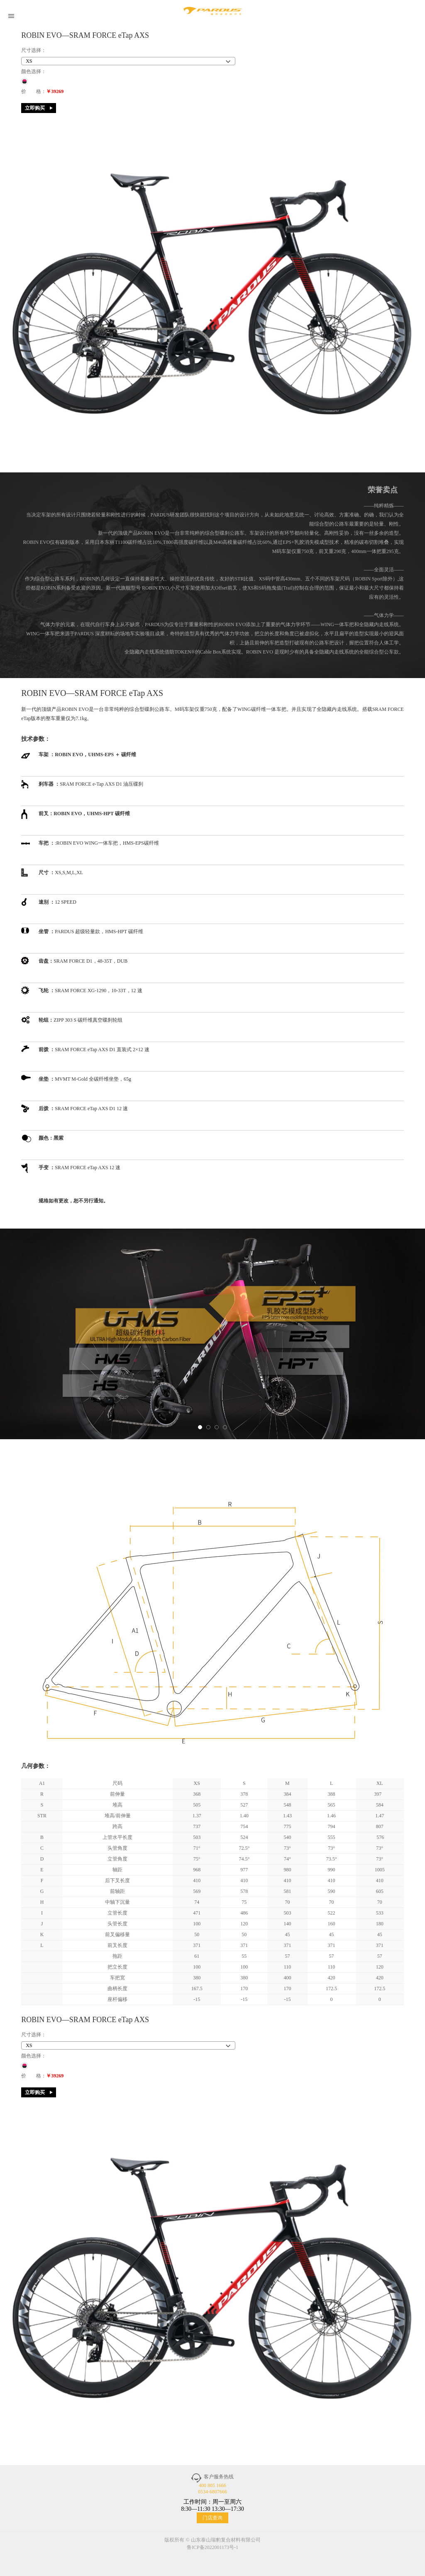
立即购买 (35, 108)
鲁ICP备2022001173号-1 (212, 2547)
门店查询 (212, 2518)
